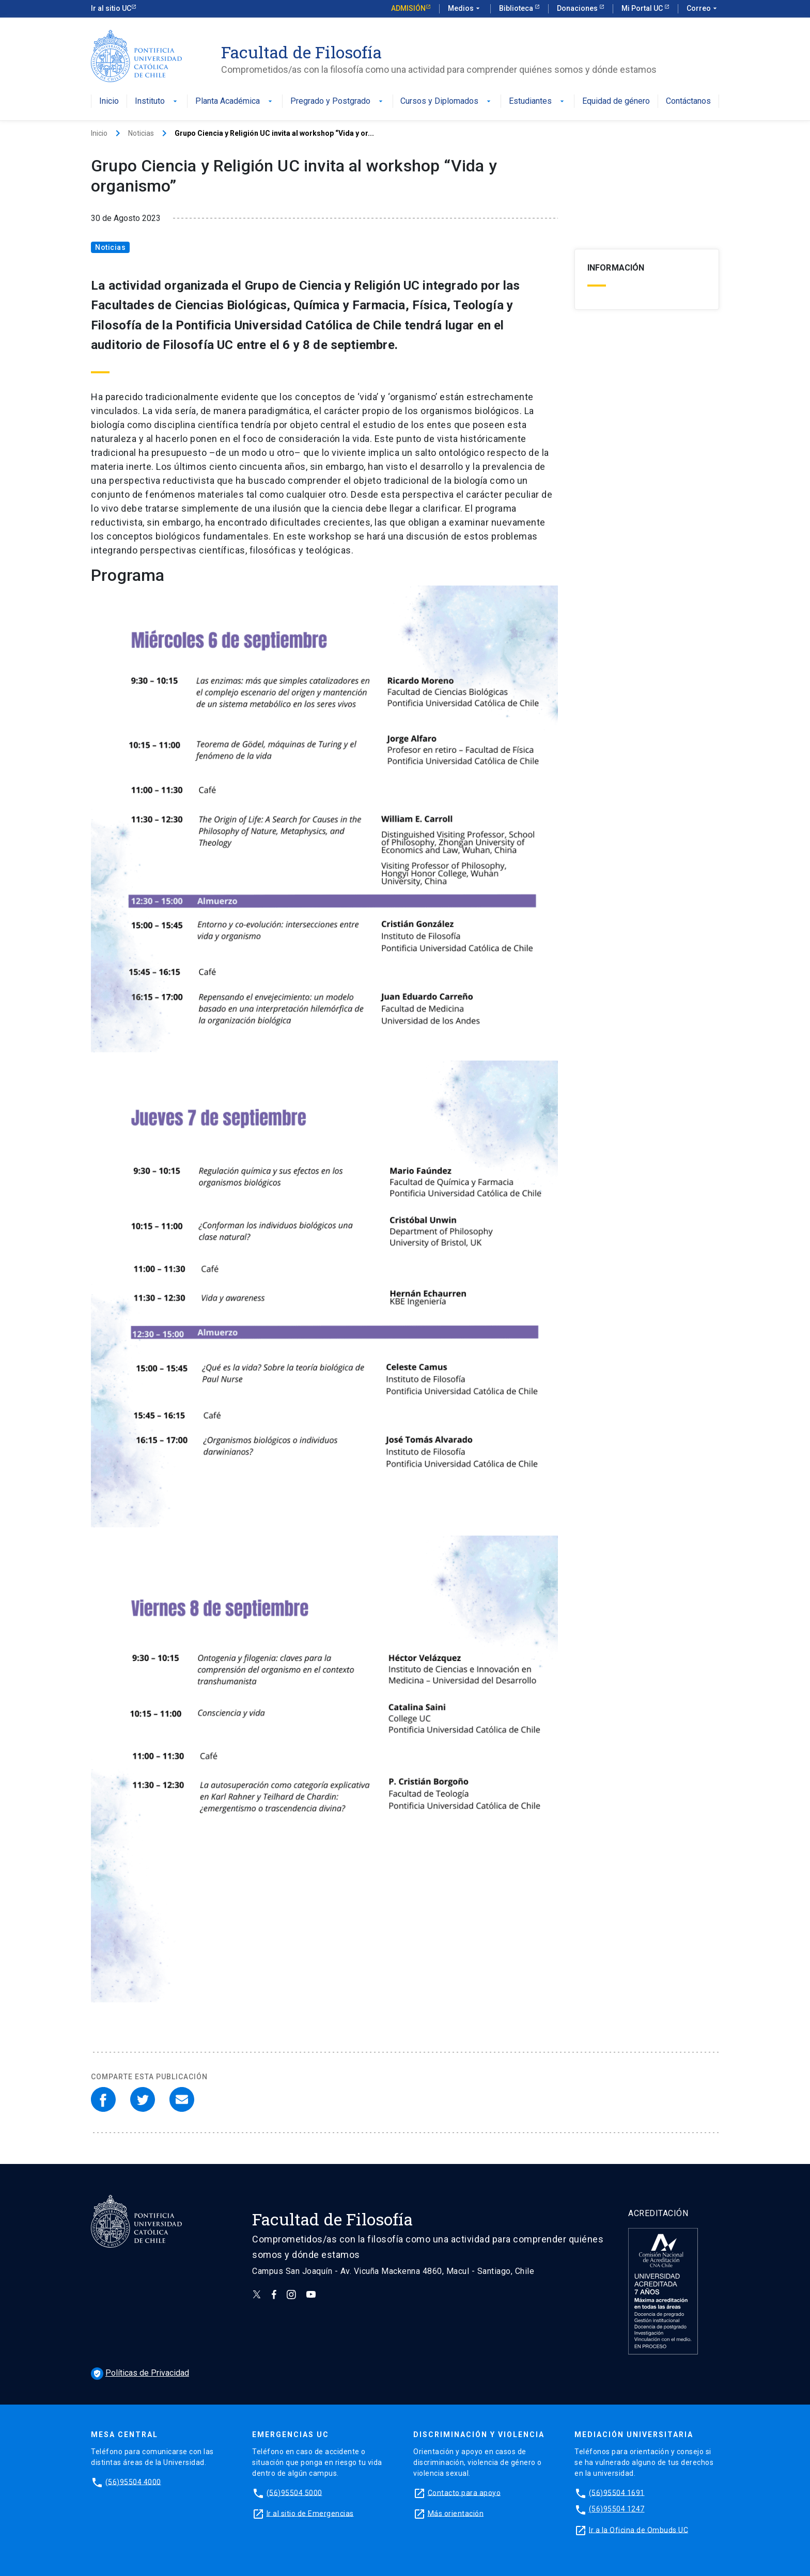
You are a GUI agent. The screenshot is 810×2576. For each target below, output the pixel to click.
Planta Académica (234, 101)
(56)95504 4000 (133, 2481)
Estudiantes (537, 101)
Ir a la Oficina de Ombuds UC (638, 2529)
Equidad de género (616, 101)
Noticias (141, 133)
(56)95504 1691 (617, 2492)
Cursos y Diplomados (446, 101)
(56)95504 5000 (294, 2492)
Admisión (408, 8)
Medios (465, 8)
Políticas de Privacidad (140, 2373)
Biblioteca (517, 8)
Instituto (157, 101)
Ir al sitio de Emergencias (310, 2513)
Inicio (109, 101)
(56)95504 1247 (617, 2508)
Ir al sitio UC (111, 8)
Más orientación (456, 2513)
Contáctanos (688, 101)
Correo (703, 8)
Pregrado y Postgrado (337, 101)
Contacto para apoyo (464, 2492)
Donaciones (578, 8)
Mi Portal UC (642, 8)
